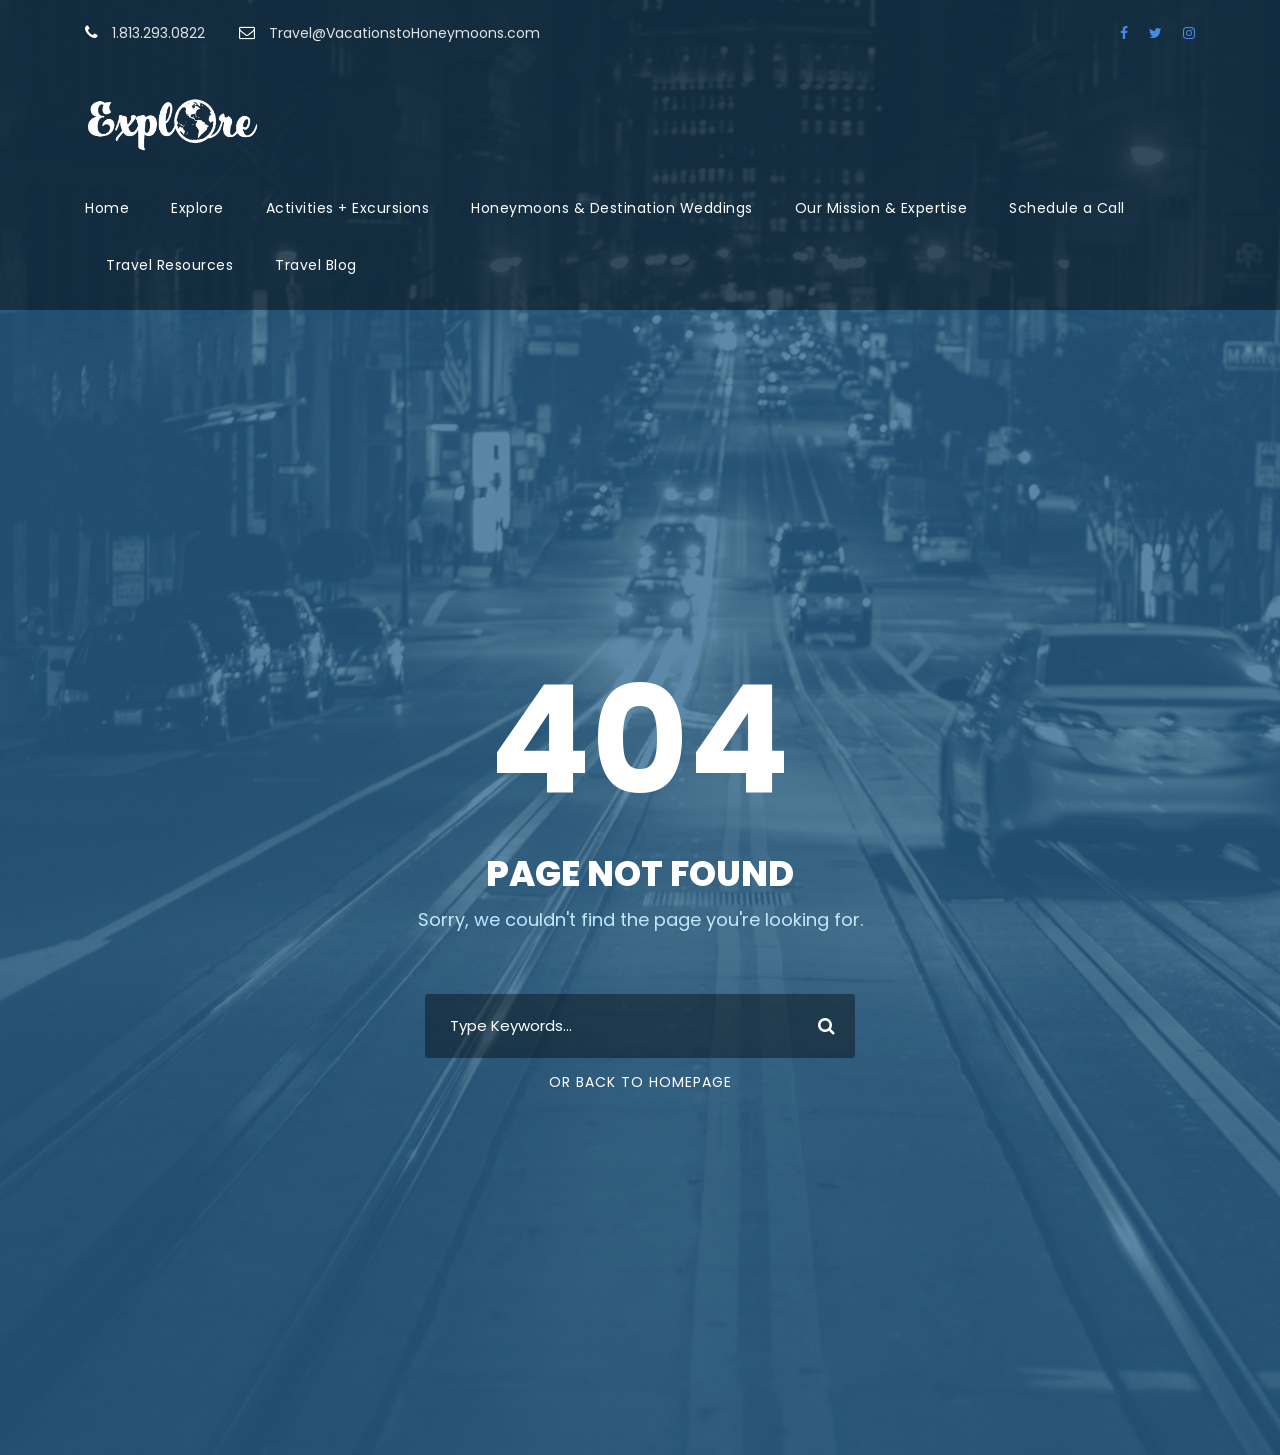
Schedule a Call (1067, 208)
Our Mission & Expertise (881, 208)
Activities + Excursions (348, 208)
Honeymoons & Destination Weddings (612, 208)
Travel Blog (316, 265)
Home (107, 208)
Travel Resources (169, 265)
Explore (197, 208)
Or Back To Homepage (640, 1082)
